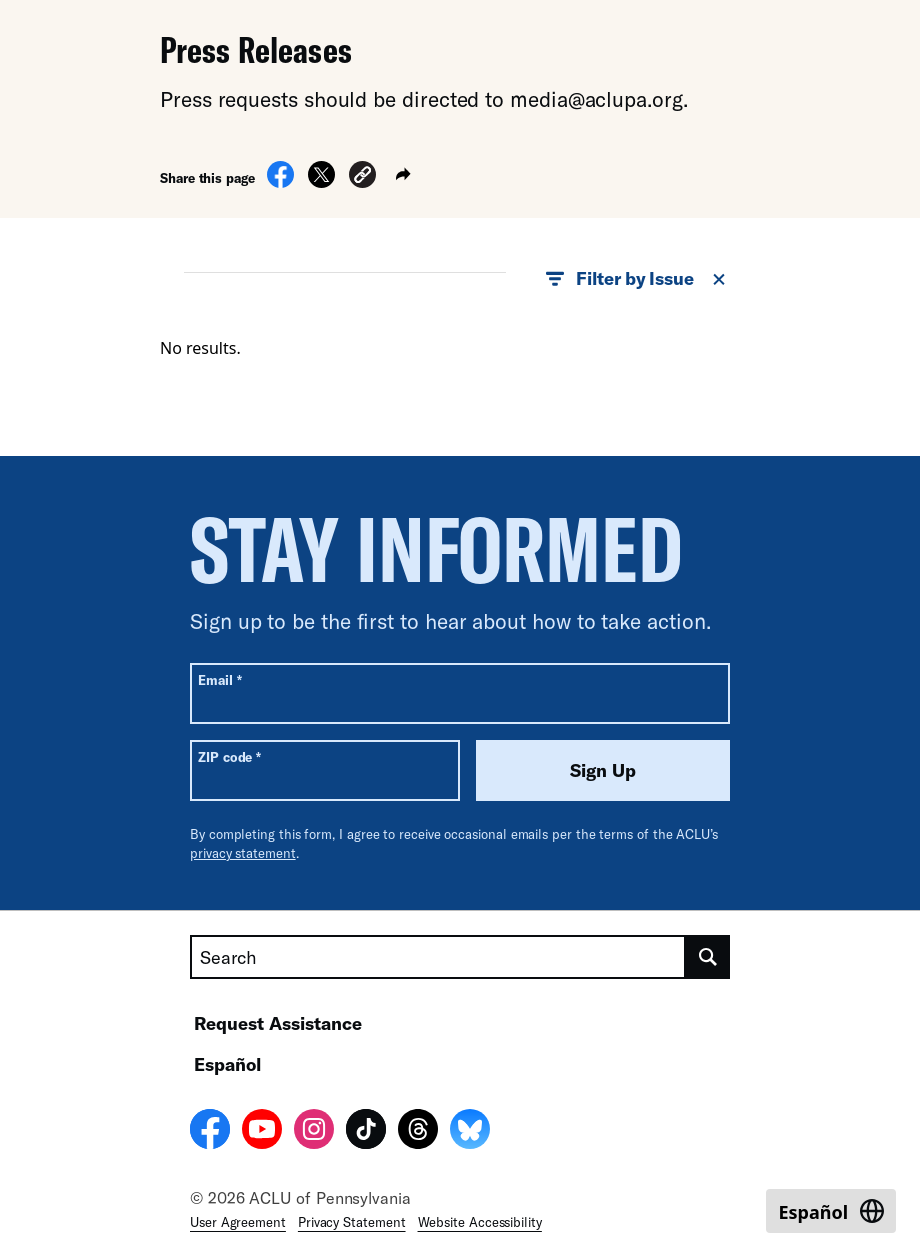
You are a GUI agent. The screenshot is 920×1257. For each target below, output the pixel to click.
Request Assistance (278, 1023)
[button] (362, 177)
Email (219, 679)
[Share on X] (321, 182)
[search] (708, 957)
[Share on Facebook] (280, 182)
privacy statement (243, 853)
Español (227, 1064)
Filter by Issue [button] (637, 279)
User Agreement (238, 1222)
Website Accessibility (480, 1222)
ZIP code (229, 756)
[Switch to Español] (831, 1211)
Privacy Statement (352, 1222)
